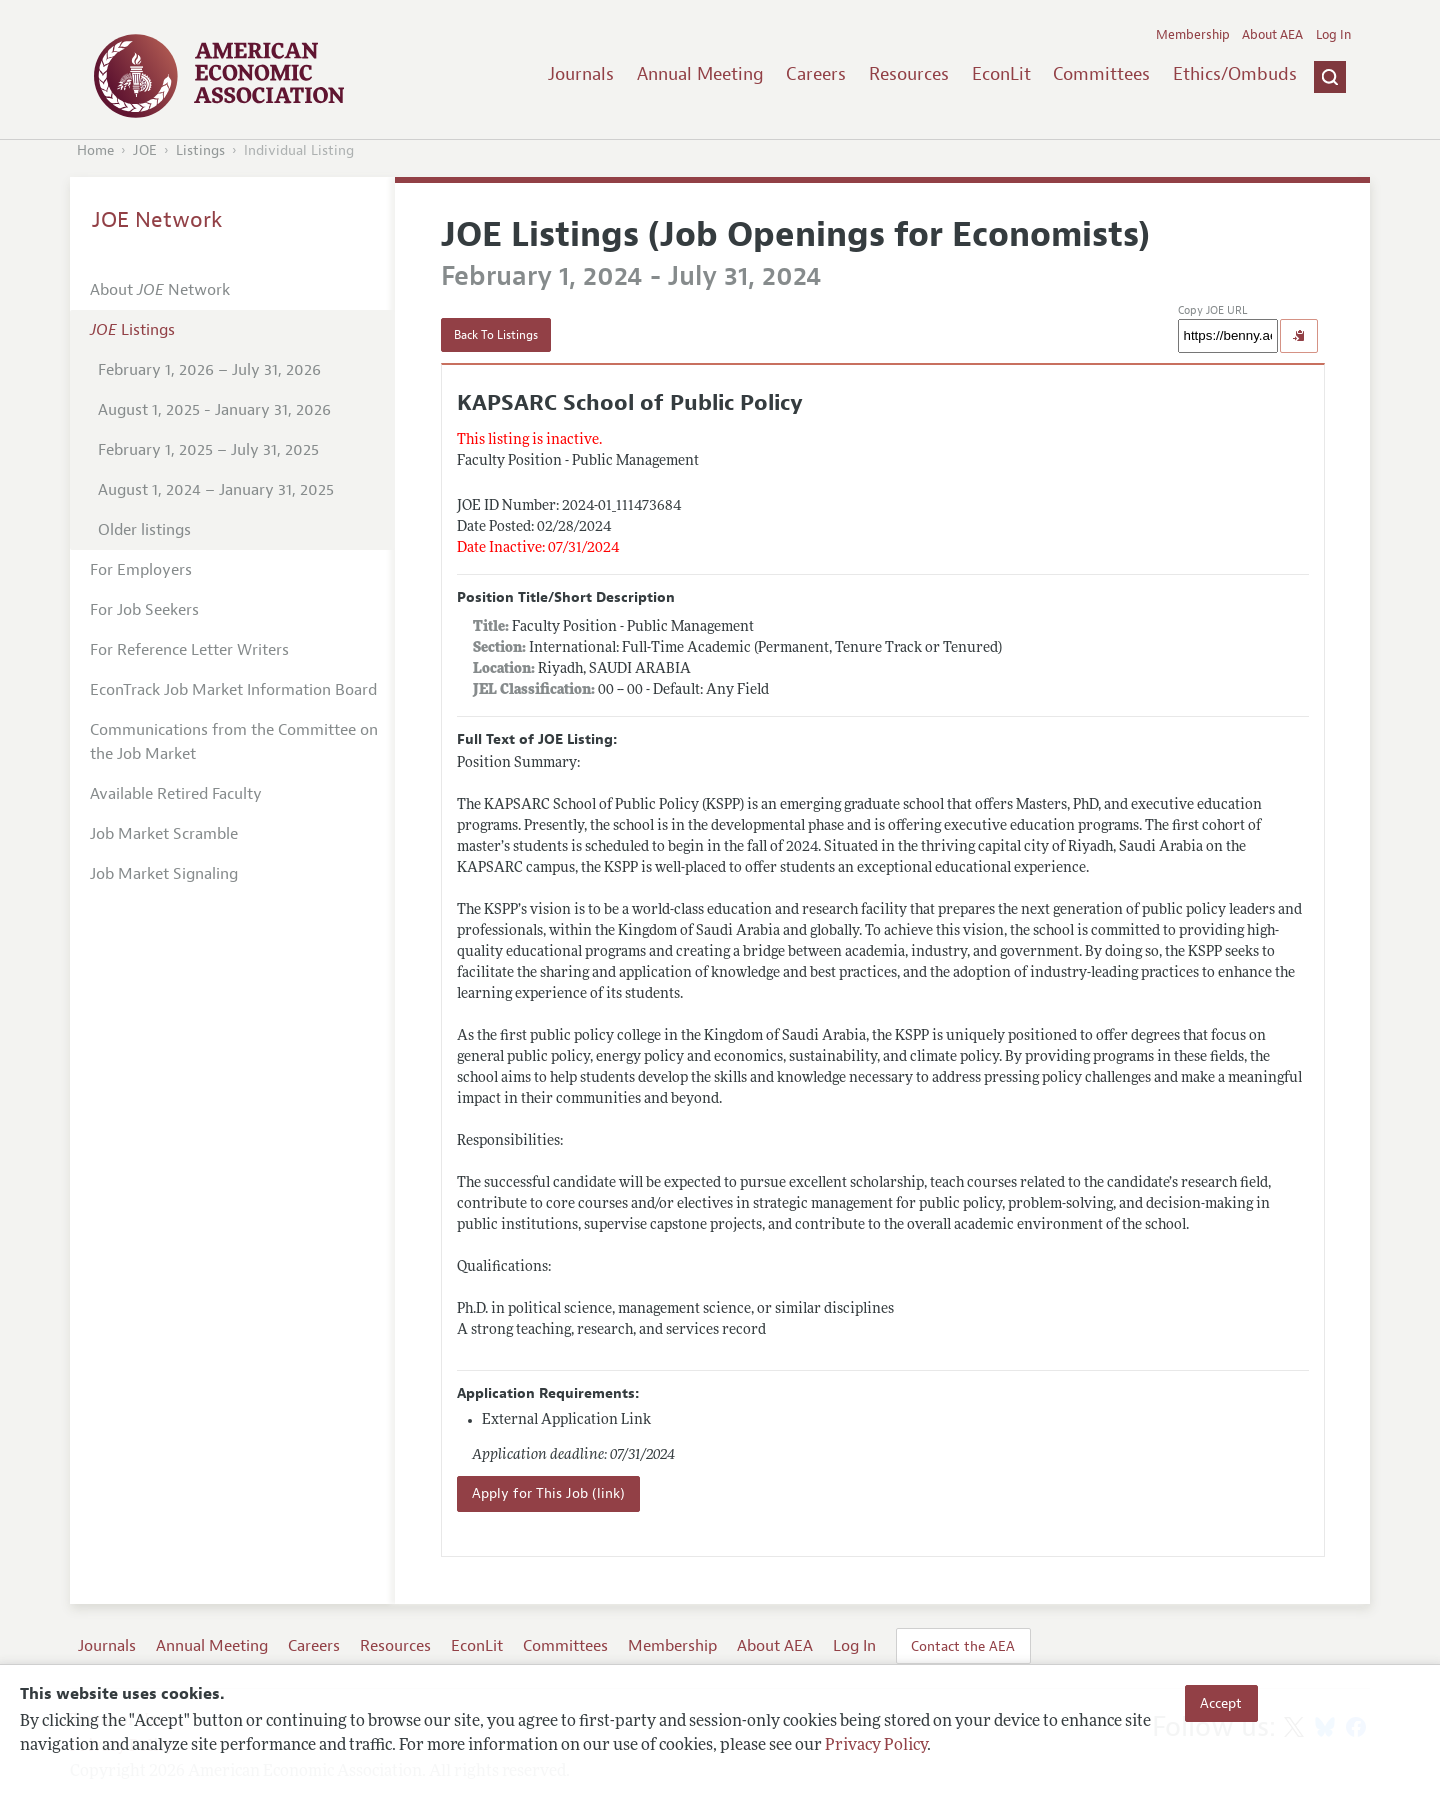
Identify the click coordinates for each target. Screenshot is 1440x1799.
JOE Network (157, 220)
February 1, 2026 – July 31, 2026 (209, 370)
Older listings (144, 530)
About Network (160, 290)
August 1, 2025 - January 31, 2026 (214, 410)
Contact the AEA (963, 1646)
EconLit (1001, 74)
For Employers (141, 570)
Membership (1193, 35)
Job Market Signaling (164, 874)
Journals (581, 74)
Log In (1333, 35)
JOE (145, 150)
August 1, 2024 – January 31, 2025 (216, 490)
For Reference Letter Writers (189, 650)
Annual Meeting (700, 74)
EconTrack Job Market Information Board (233, 690)
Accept (1221, 1703)
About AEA (1272, 35)
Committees (1101, 74)
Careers (816, 74)
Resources (909, 74)
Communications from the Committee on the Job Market (234, 742)
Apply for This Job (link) (548, 1493)
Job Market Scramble (164, 834)
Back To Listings (496, 335)
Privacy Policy (876, 1746)
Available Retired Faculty (176, 794)
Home (95, 150)
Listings (200, 150)
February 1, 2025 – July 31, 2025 (208, 450)
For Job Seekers (144, 610)
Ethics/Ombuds (1235, 74)
